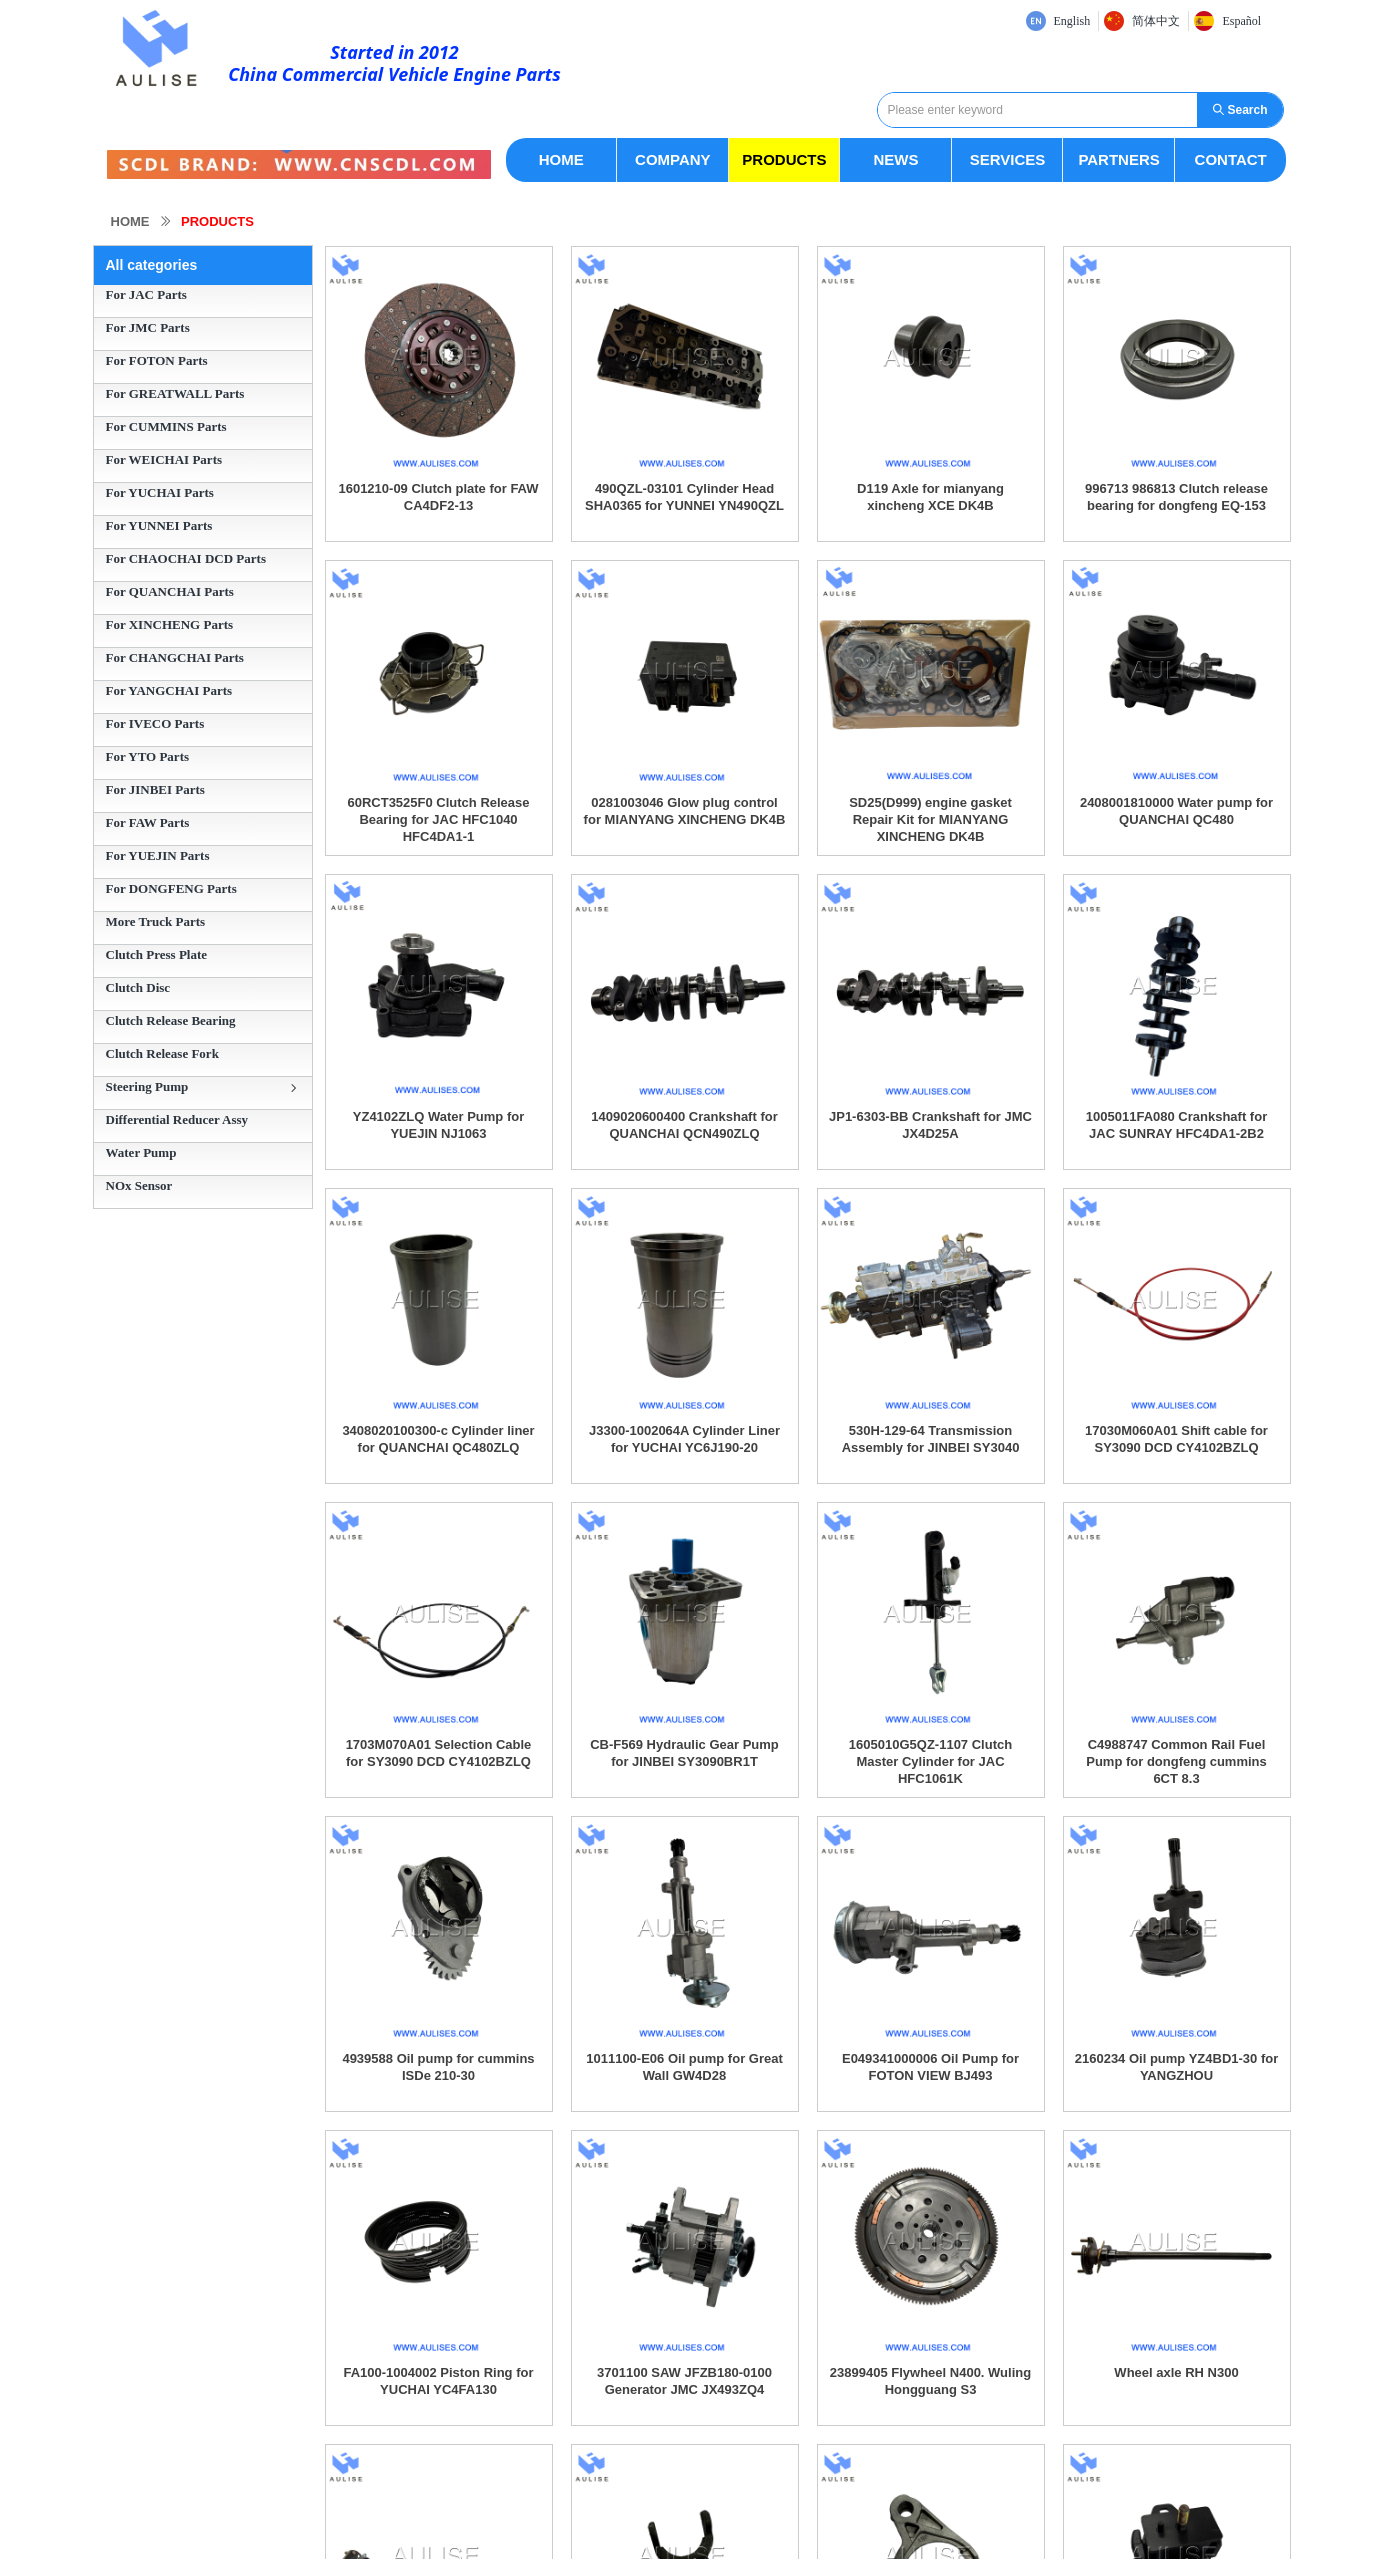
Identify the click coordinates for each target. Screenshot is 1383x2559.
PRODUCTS (217, 221)
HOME (130, 221)
